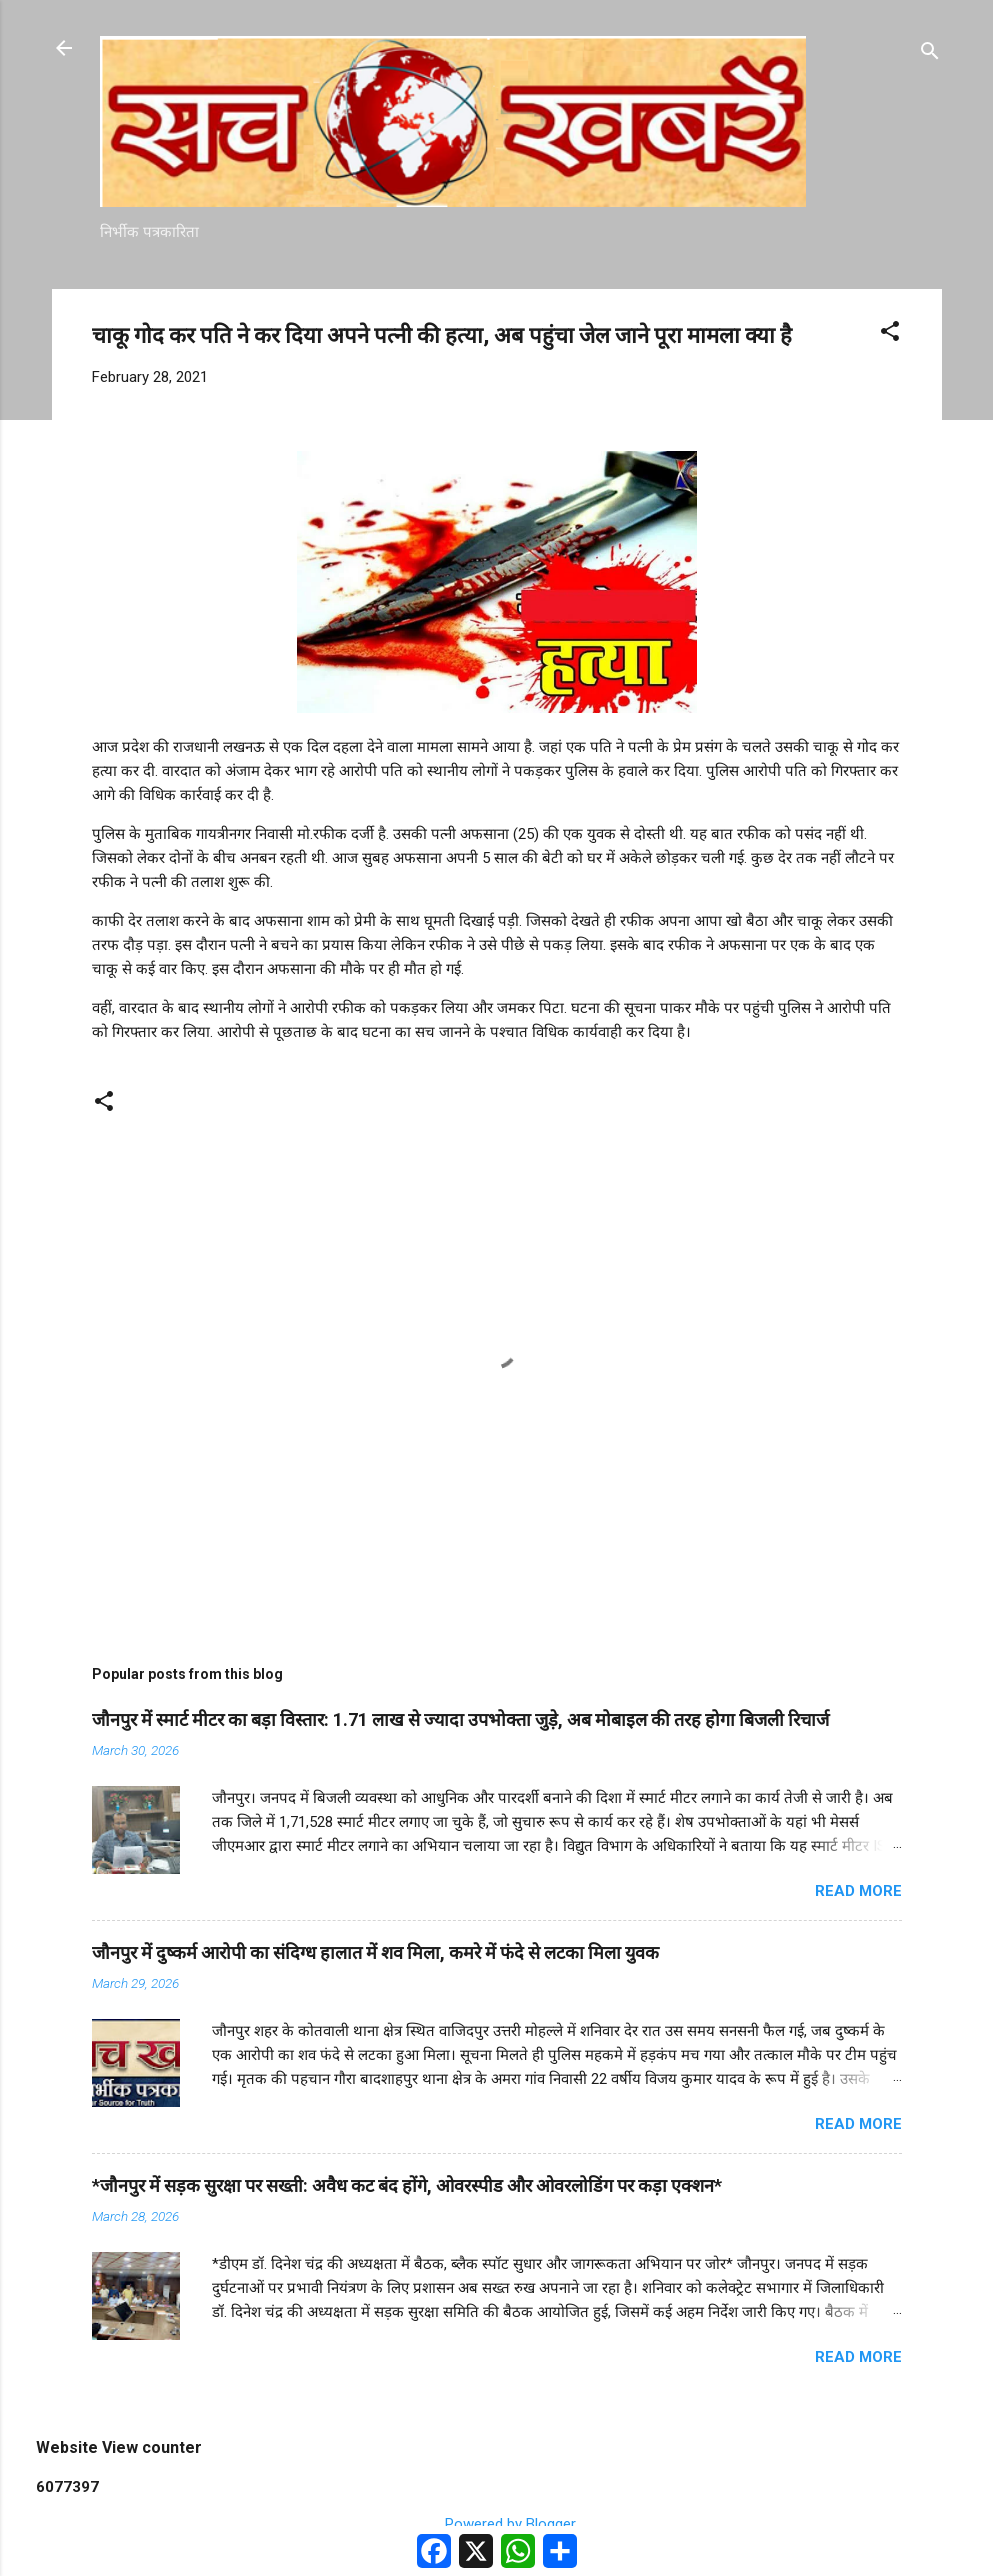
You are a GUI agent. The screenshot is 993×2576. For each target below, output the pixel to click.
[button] (890, 334)
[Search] (930, 54)
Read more (858, 1891)
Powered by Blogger (496, 2524)
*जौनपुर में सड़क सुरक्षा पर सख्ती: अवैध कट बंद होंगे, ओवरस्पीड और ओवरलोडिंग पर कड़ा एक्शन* (407, 2185)
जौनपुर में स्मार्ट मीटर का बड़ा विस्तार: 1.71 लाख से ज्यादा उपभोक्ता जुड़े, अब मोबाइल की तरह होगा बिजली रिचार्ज (460, 1719)
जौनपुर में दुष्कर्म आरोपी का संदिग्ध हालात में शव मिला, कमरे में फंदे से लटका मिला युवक (375, 1952)
